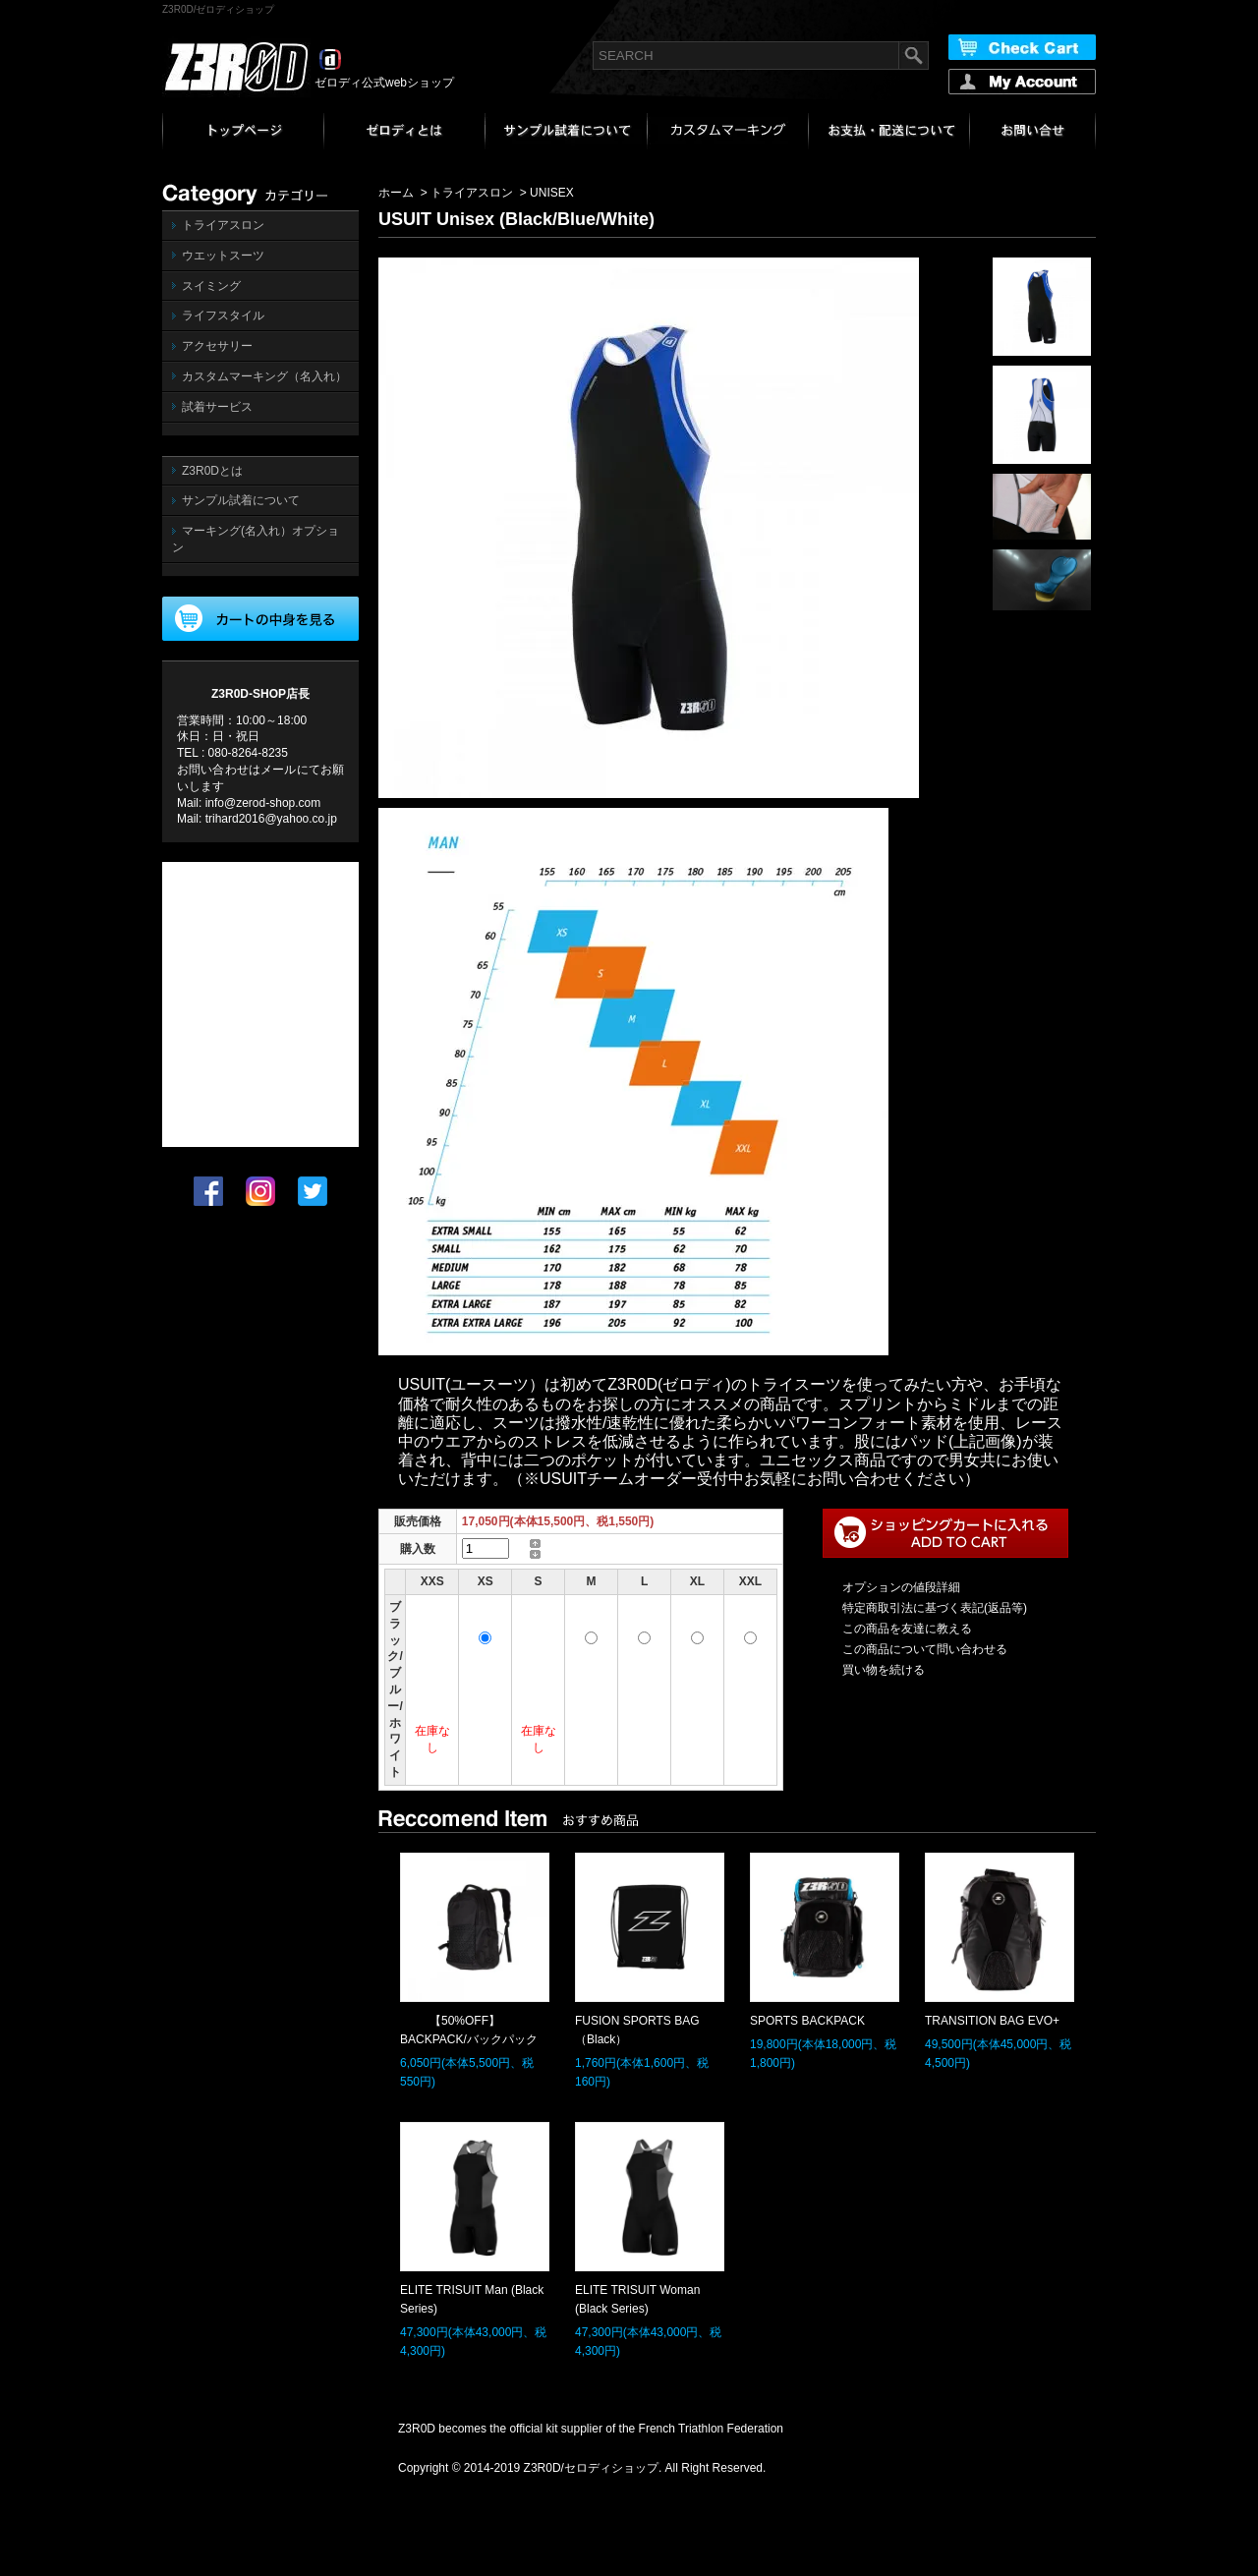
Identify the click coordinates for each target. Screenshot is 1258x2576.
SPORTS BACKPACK (807, 2021)
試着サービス (217, 407)
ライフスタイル (223, 315)
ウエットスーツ (223, 255)
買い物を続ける (883, 1670)
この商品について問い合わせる (924, 1649)
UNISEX (552, 193)
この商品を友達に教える (907, 1628)
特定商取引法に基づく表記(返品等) (934, 1608)
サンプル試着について (241, 500)
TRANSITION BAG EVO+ (992, 2021)
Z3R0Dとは (212, 471)
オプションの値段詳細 (901, 1587)
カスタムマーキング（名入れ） (264, 376)
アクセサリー (217, 346)
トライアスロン (223, 225)
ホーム (396, 193)
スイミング (211, 286)
